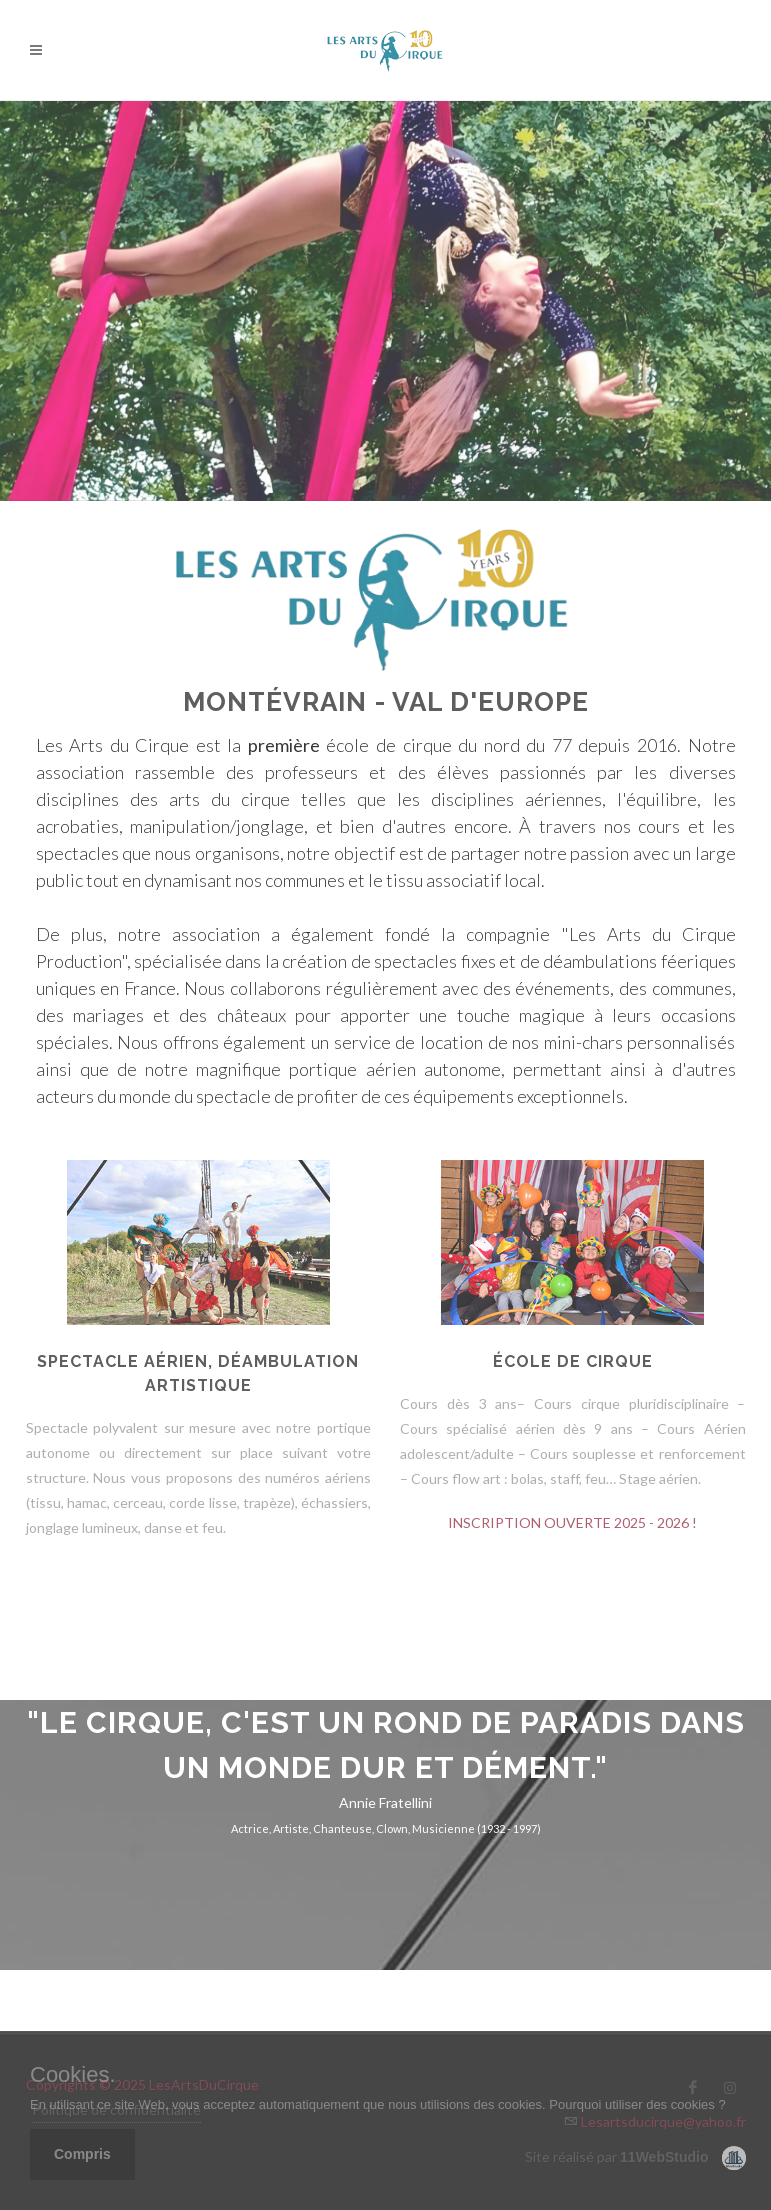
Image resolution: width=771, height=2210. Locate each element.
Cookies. (73, 2075)
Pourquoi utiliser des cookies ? (637, 2104)
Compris (82, 2154)
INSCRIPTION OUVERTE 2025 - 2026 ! (572, 1522)
